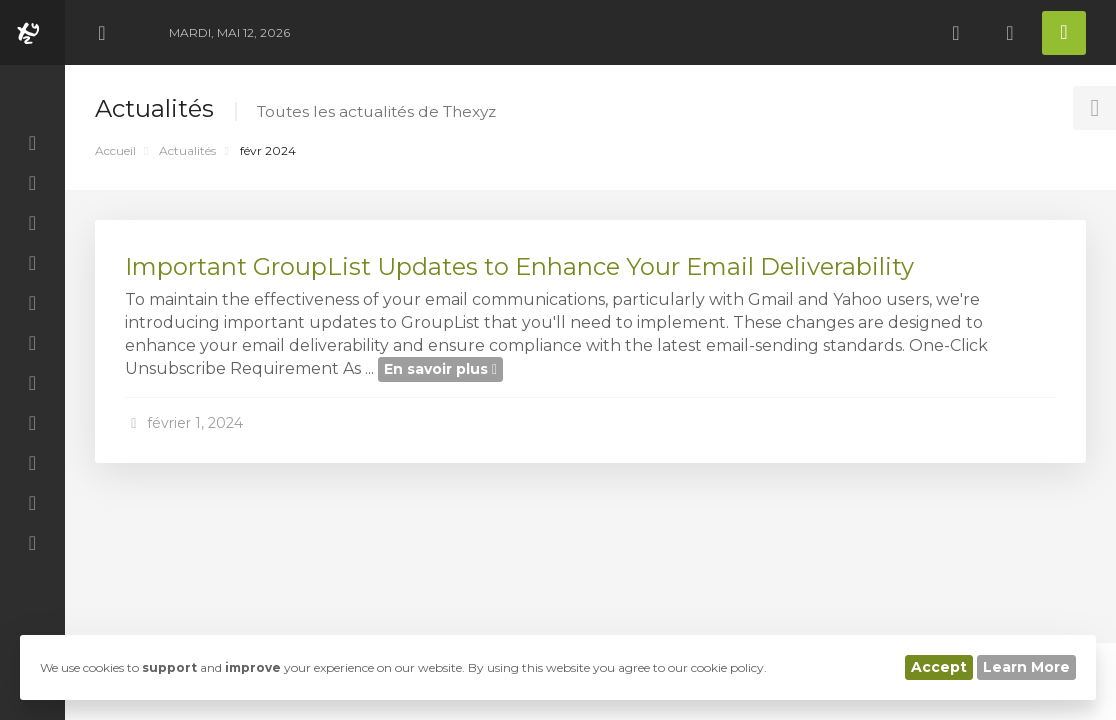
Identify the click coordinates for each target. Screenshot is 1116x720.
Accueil (115, 150)
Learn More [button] (1026, 667)
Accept (939, 667)
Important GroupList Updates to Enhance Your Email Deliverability (519, 266)
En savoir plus (440, 369)
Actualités (187, 150)
